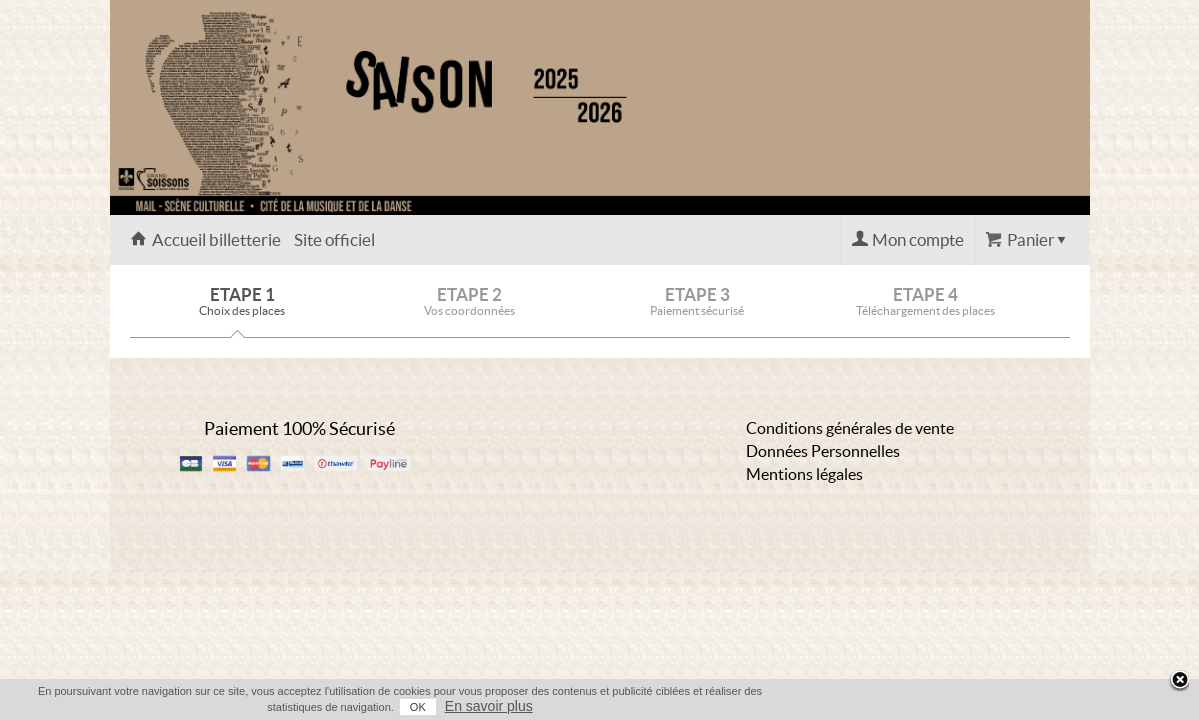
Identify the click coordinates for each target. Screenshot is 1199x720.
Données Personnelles (823, 451)
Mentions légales (804, 474)
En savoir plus (1052, 706)
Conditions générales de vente (850, 428)
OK (981, 707)
